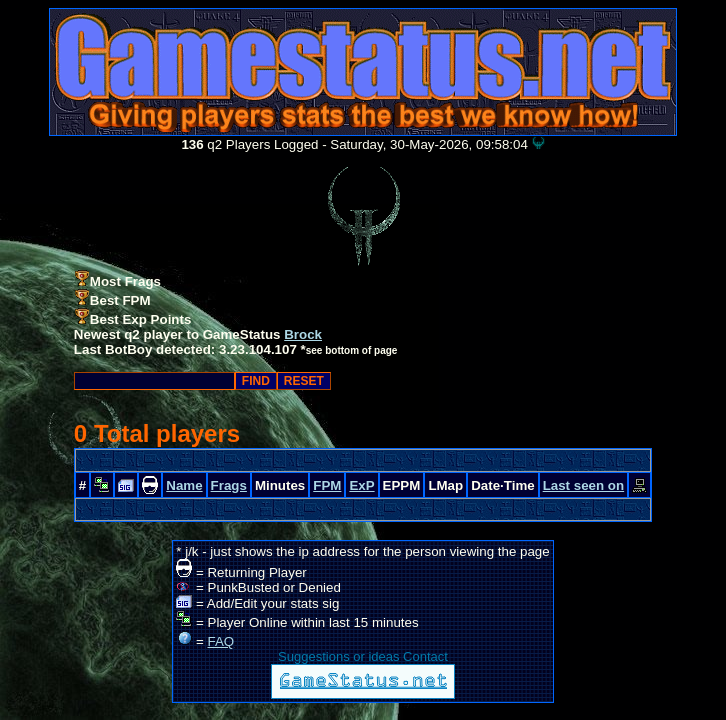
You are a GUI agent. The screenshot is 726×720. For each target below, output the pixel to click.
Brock (303, 334)
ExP (361, 485)
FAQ (221, 641)
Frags (229, 485)
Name (184, 485)
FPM (327, 485)
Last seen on (583, 485)
